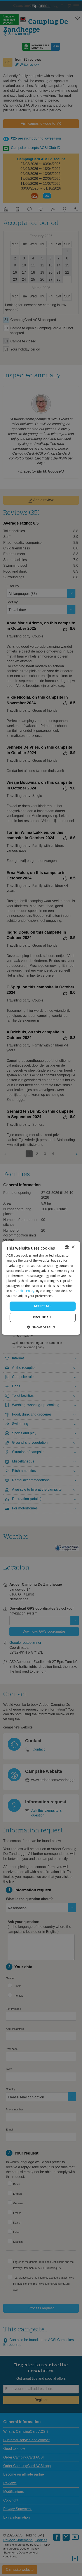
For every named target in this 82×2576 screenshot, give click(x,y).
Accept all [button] (42, 1306)
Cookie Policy (25, 1291)
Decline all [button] (42, 1317)
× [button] (73, 1247)
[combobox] (67, 1247)
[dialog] (41, 1288)
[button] (41, 1327)
